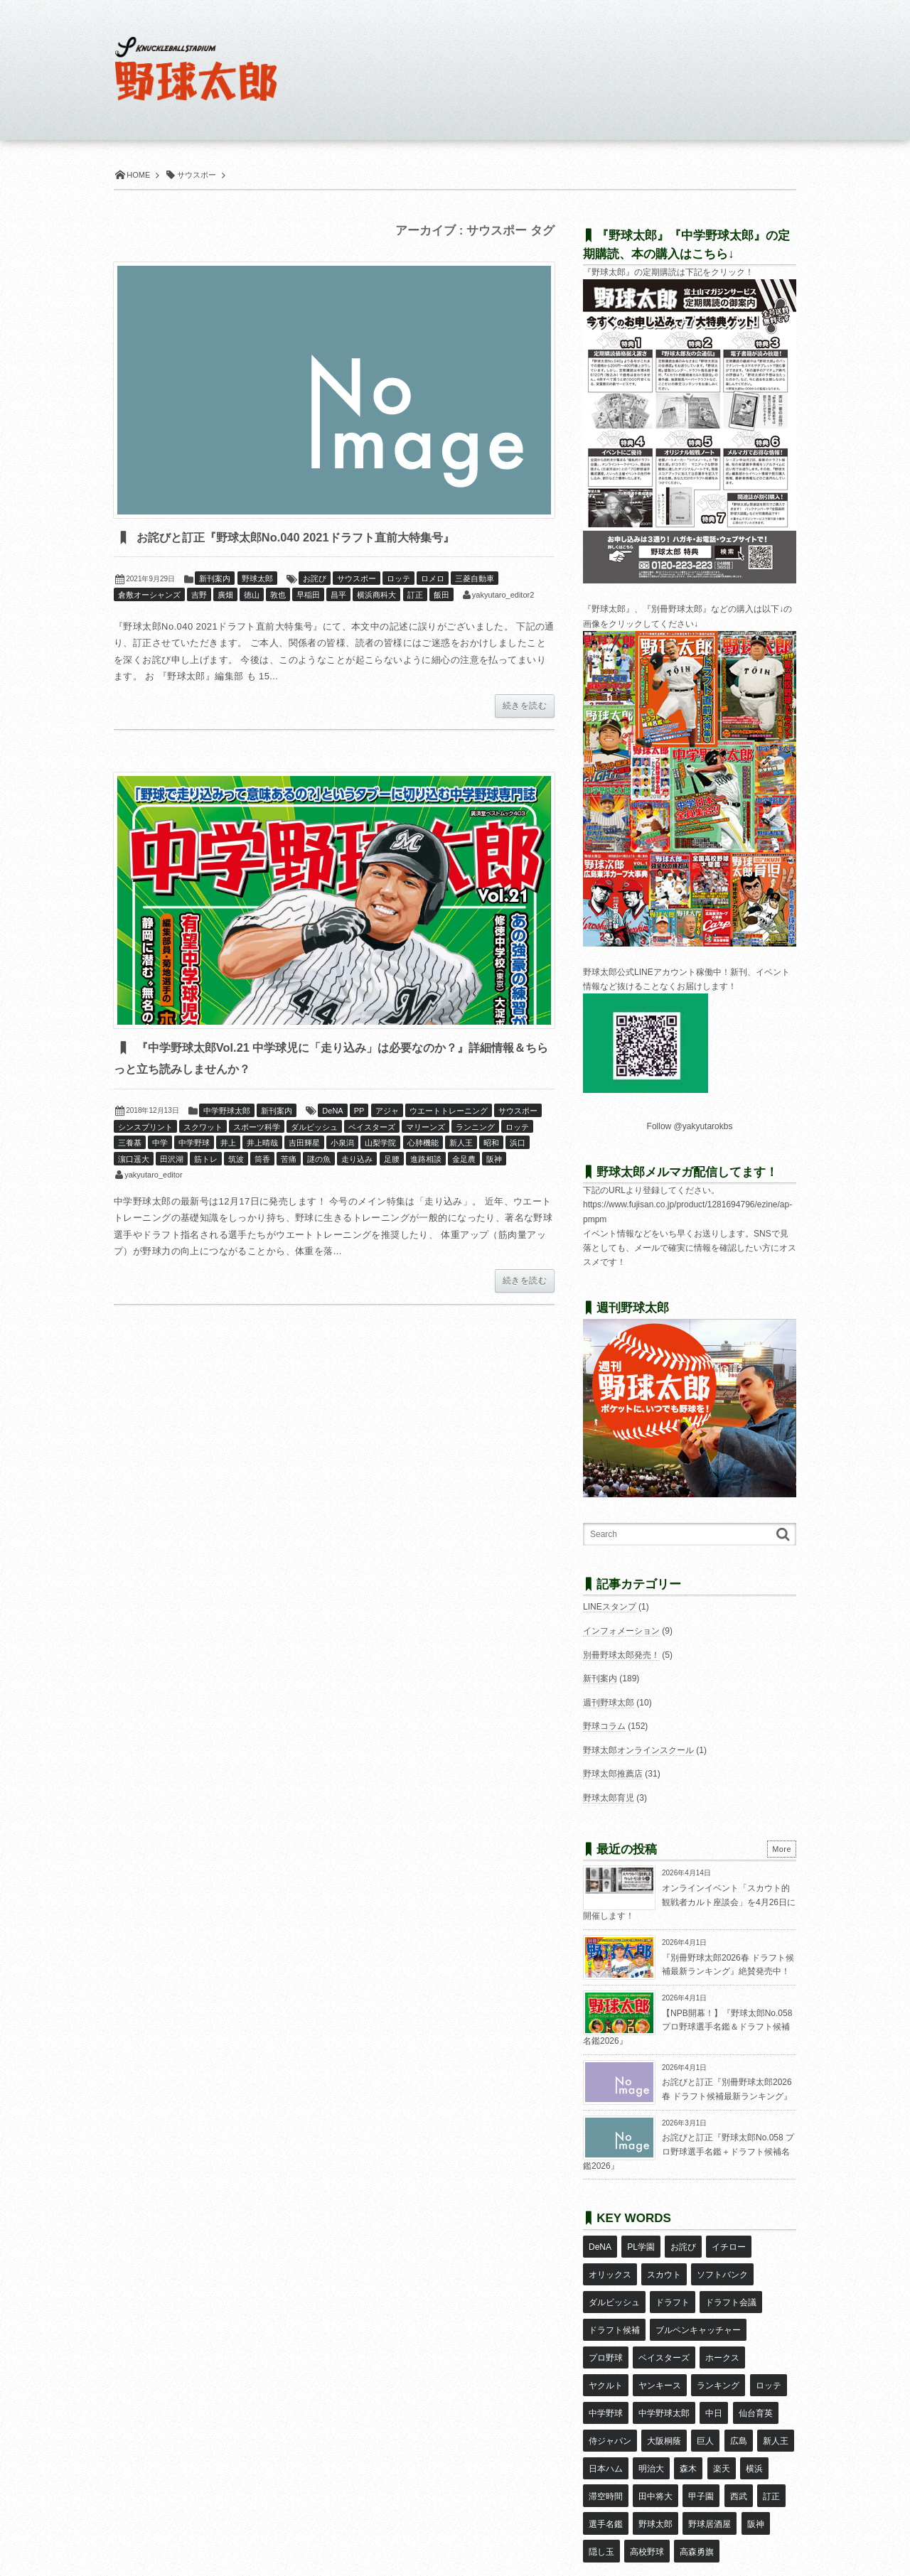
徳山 (251, 596)
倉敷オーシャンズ (149, 596)
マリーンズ (425, 1130)
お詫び (314, 580)
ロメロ (432, 580)
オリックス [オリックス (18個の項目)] (610, 2265)
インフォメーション (621, 1631)
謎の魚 (319, 1162)
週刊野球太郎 (608, 1703)
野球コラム (604, 1726)
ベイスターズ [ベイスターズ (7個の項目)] (663, 2327)
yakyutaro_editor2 (503, 596)
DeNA (332, 1113)
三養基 (129, 1145)
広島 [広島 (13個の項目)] (678, 2388)
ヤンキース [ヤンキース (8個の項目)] (610, 2347)
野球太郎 (257, 580)
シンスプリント (145, 1130)
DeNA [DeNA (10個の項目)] (600, 2244)
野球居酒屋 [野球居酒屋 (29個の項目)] (659, 2451)
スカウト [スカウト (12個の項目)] (663, 2265)
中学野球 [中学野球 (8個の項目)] (762, 2347)
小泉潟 (342, 1145)
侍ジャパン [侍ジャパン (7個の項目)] (758, 2368)
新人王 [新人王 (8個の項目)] (715, 2388)
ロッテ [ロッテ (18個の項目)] (717, 2347)
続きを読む (525, 707)
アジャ (387, 1113)
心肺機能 (423, 1145)
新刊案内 (214, 580)
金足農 (464, 1162)
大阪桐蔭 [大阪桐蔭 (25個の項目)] (606, 2388)
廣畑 (225, 596)
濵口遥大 (133, 1162)
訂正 (415, 596)
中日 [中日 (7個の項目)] (663, 2368)
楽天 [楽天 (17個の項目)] (670, 2409)
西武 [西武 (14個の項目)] (687, 2430)
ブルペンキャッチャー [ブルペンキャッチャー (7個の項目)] (697, 2306)
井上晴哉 (262, 1145)
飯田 (441, 596)
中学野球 (194, 1145)
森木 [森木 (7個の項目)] (637, 2409)
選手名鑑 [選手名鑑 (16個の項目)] (760, 2430)
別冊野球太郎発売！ (621, 1655)
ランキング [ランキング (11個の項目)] (667, 2347)
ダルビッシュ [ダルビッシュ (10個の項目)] (614, 2285)
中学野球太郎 (226, 1113)
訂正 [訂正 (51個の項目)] (719, 2430)
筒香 (262, 1162)
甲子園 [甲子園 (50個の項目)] (650, 2430)
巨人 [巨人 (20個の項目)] (646, 2388)
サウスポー (356, 580)
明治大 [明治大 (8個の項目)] (601, 2409)
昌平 (338, 596)
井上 (228, 1145)
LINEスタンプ (609, 1607)
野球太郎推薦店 (613, 1774)
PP (359, 1113)
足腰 (392, 1162)
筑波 (236, 1162)
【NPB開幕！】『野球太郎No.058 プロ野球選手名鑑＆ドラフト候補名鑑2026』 (687, 2027)
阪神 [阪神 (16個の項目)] (704, 2451)
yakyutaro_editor (153, 1177)
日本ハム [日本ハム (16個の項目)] (760, 2388)
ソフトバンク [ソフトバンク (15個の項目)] (721, 2265)
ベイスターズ (371, 1130)
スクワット (203, 1130)
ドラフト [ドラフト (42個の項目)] (672, 2285)
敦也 (278, 596)
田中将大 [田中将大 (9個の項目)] (606, 2430)
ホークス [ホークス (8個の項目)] (722, 2327)
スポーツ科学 (256, 1130)
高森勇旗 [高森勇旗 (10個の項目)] (655, 2472)
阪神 (494, 1162)
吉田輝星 (304, 1145)
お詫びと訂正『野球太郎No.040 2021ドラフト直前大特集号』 (337, 538)
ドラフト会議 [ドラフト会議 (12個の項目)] (730, 2285)
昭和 (491, 1145)
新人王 (461, 1145)
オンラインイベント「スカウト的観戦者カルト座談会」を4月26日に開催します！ (689, 1902)
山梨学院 (380, 1145)
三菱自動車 (474, 580)
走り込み (357, 1162)
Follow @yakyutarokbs (690, 1126)
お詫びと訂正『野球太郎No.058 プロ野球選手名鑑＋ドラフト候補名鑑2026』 (688, 2151)
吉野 (199, 596)
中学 (160, 1145)
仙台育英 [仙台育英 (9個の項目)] (704, 2368)
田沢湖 (171, 1162)
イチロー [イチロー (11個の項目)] (727, 2244)
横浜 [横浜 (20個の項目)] (702, 2409)
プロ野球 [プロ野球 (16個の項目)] (606, 2327)
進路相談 (425, 1162)
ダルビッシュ (314, 1130)
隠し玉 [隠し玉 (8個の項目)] (741, 2451)
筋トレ (206, 1162)
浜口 (517, 1145)
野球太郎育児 (608, 1798)
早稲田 (308, 596)
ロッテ (398, 580)
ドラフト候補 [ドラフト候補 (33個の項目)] (614, 2306)
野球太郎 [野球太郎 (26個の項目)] (606, 2451)
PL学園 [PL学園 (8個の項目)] (640, 2244)
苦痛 (288, 1162)
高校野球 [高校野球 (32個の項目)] (606, 2472)
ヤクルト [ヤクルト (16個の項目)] (771, 2327)
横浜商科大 (376, 596)
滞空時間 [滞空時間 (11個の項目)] (743, 2409)
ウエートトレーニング (449, 1113)
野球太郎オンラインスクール (638, 1750)
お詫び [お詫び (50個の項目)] (682, 2244)
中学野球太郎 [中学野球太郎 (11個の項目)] (614, 2368)
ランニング (475, 1130)
